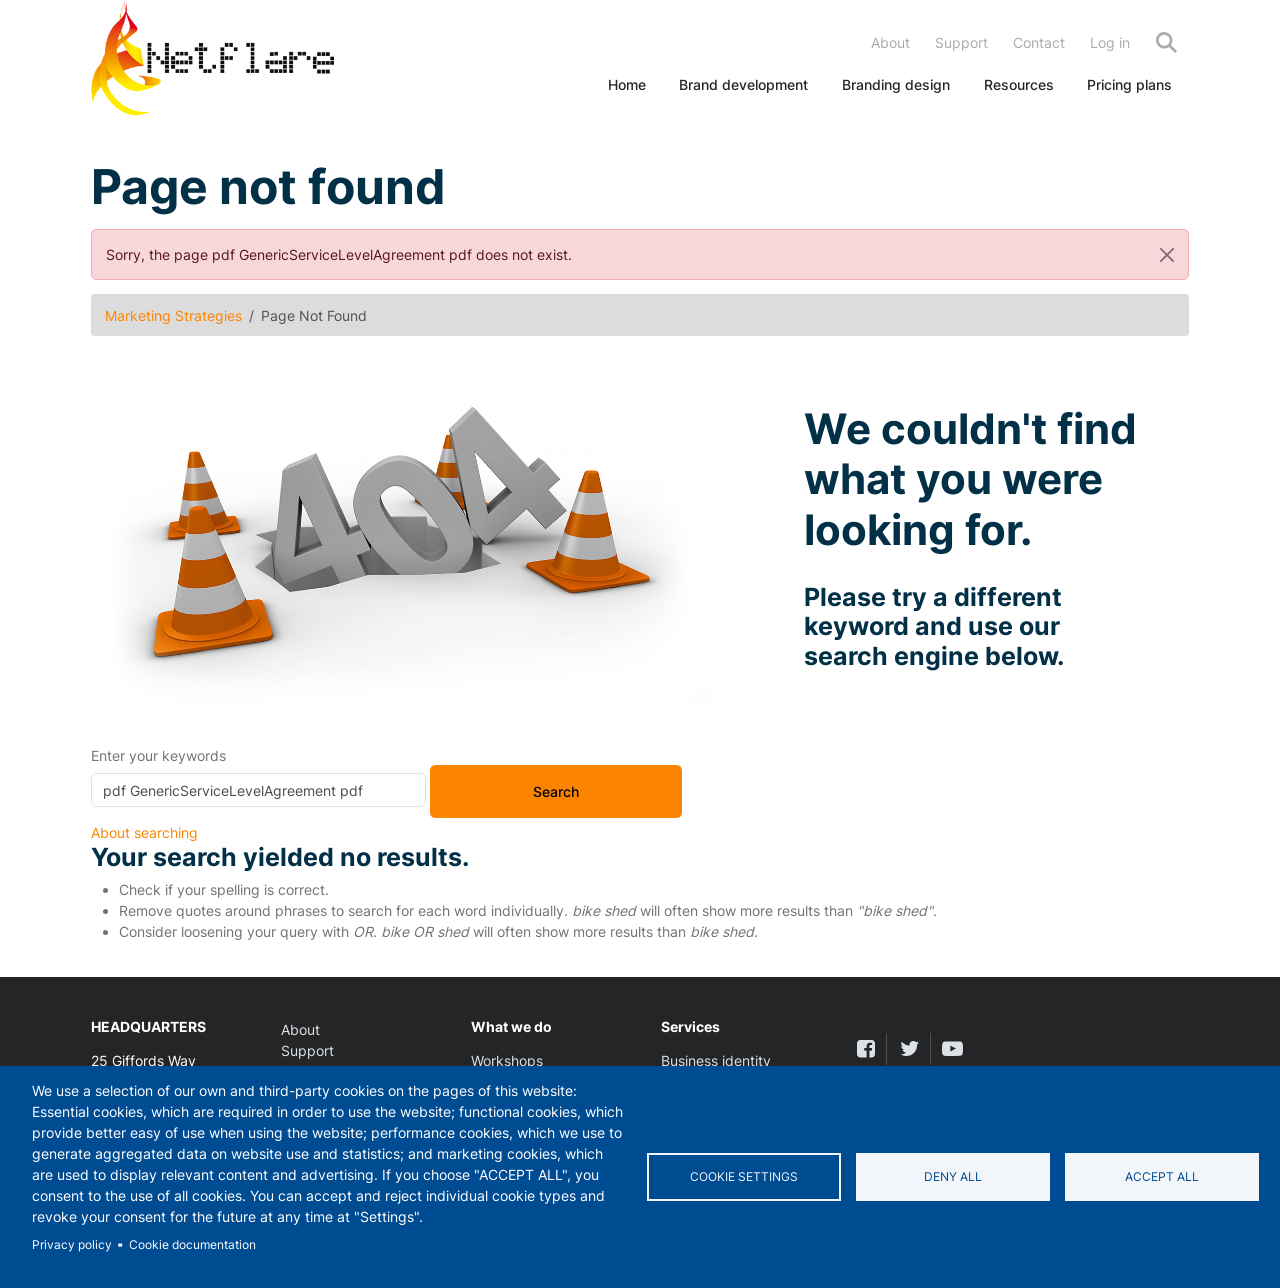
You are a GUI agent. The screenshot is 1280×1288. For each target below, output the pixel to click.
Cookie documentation (192, 1244)
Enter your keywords (158, 755)
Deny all (953, 1176)
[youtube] (952, 1048)
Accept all (1162, 1176)
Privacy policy (72, 1244)
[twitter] (908, 1048)
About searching (144, 832)
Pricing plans (1129, 84)
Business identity (716, 1060)
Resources (1019, 84)
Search (1166, 42)
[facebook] (865, 1048)
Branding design (896, 84)
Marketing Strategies (173, 315)
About (890, 42)
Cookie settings (744, 1176)
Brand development (743, 84)
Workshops (507, 1060)
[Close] (1167, 254)
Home (627, 84)
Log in (1110, 42)
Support (961, 42)
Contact (1039, 42)
